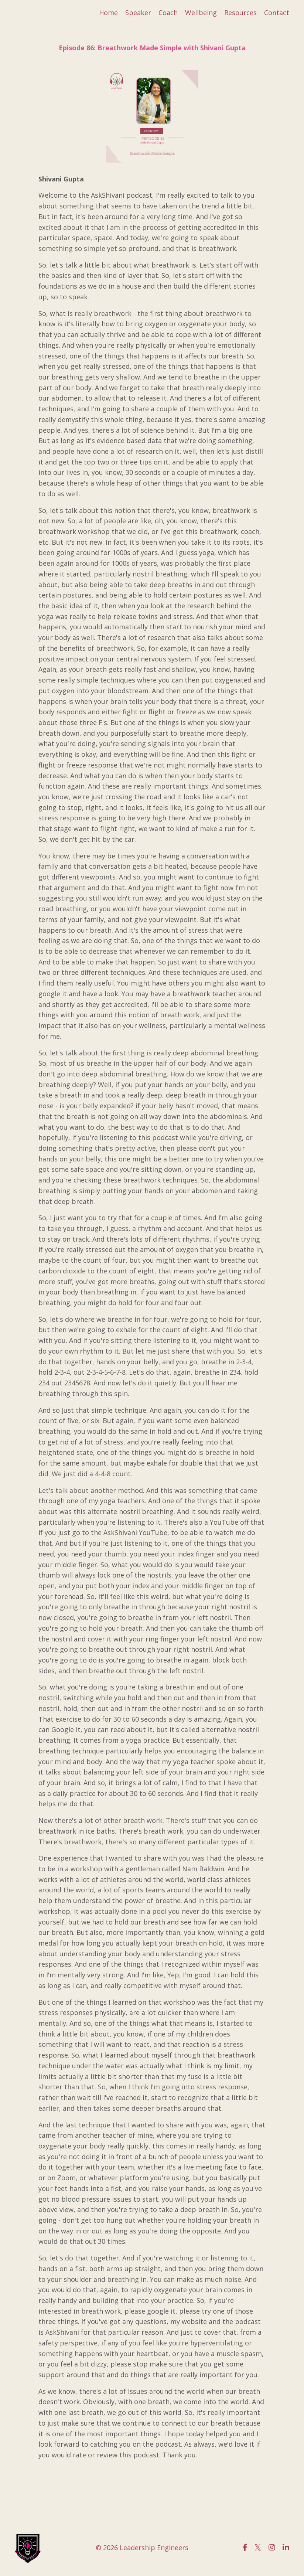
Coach (168, 12)
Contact (276, 12)
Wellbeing (201, 12)
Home (108, 12)
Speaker (138, 12)
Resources (240, 12)
